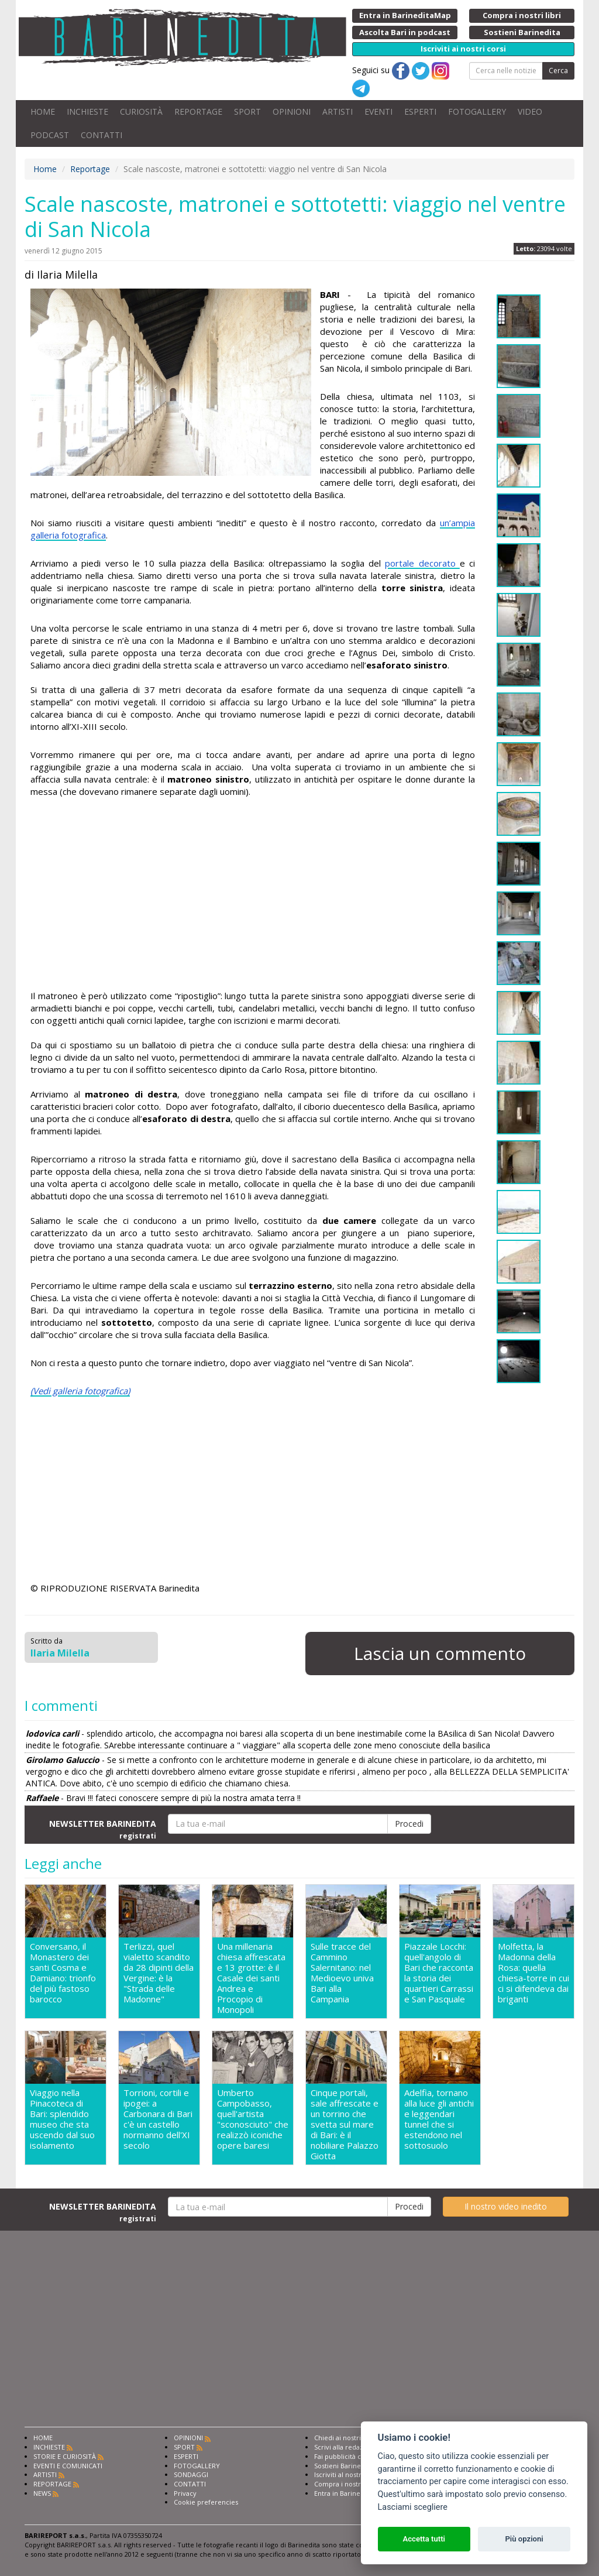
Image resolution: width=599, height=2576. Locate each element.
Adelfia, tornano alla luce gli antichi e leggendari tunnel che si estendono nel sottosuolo (439, 2119)
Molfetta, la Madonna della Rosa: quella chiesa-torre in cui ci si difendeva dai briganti (533, 1973)
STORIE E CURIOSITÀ (64, 2456)
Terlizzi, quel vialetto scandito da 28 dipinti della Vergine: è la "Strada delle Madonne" (158, 1973)
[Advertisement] (252, 895)
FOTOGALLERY (477, 111)
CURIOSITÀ (141, 111)
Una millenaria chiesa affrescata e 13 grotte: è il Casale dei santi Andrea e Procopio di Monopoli (251, 1978)
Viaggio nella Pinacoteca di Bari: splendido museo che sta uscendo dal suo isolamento (62, 2119)
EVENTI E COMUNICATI (67, 2465)
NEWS (42, 2493)
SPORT (247, 111)
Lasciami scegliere (412, 2507)
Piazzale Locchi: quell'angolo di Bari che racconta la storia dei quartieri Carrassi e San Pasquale (438, 1973)
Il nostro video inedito (505, 2206)
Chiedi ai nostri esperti (349, 2437)
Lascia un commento (440, 1653)
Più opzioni (524, 2538)
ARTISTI (337, 111)
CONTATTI (101, 134)
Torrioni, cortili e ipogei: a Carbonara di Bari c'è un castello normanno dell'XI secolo (157, 2119)
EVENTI (378, 111)
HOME (42, 111)
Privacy (185, 2493)
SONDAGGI (191, 2474)
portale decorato (422, 563)
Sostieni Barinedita (343, 2465)
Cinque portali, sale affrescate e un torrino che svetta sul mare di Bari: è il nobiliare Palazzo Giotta (344, 2124)
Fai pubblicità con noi (347, 2456)
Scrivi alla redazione (345, 2447)
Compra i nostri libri (345, 2483)
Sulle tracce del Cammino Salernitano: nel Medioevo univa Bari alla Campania (342, 1973)
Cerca (558, 71)
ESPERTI (420, 111)
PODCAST (49, 134)
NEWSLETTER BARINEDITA (102, 1829)
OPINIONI (292, 111)
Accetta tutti (423, 2538)
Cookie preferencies (206, 2502)
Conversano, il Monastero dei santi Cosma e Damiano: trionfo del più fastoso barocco (63, 1973)
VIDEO (530, 111)
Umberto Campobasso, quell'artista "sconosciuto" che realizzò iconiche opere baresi (252, 2119)
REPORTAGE (198, 111)
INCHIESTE (87, 111)
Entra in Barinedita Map (350, 2493)
